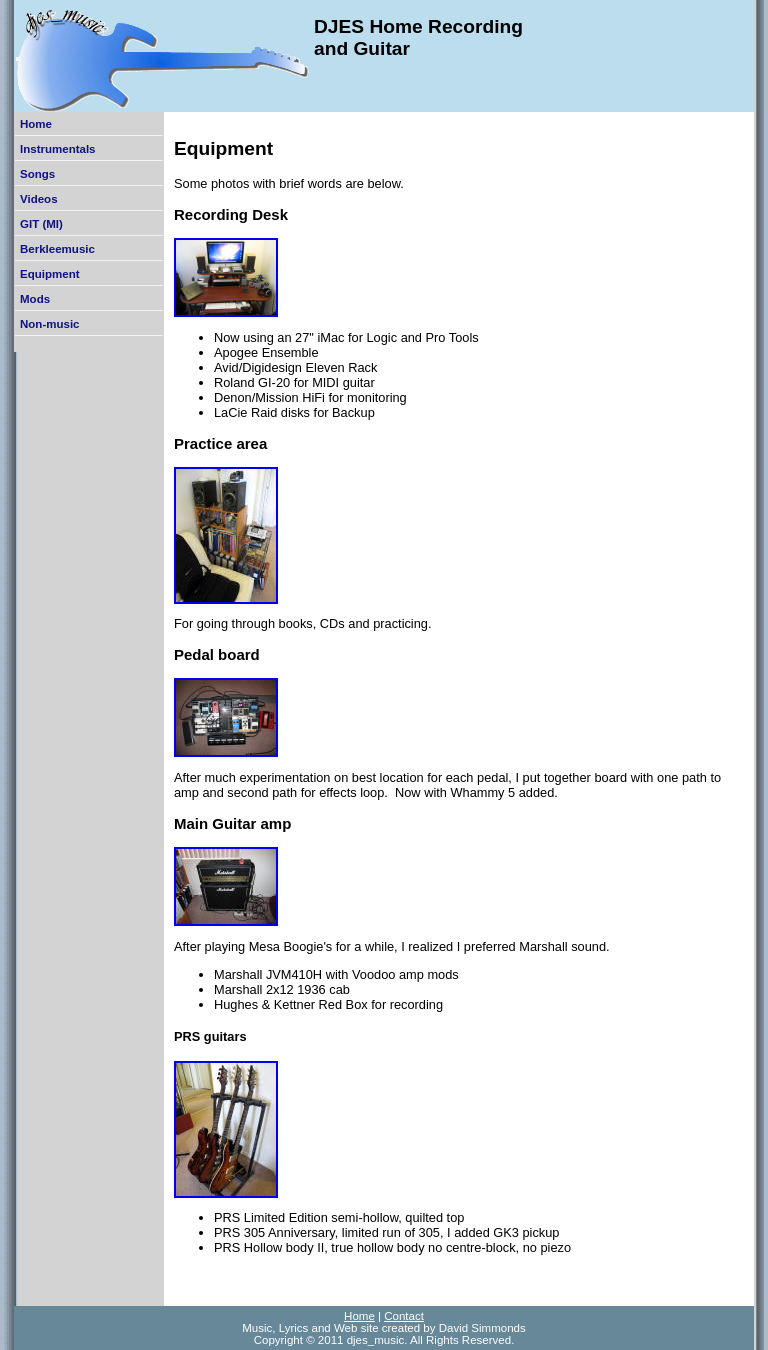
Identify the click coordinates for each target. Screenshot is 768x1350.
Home (36, 124)
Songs (37, 174)
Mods (35, 299)
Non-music (50, 324)
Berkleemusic (57, 249)
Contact (404, 1316)
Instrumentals (58, 149)
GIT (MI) (41, 224)
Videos (39, 199)
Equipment (50, 274)
